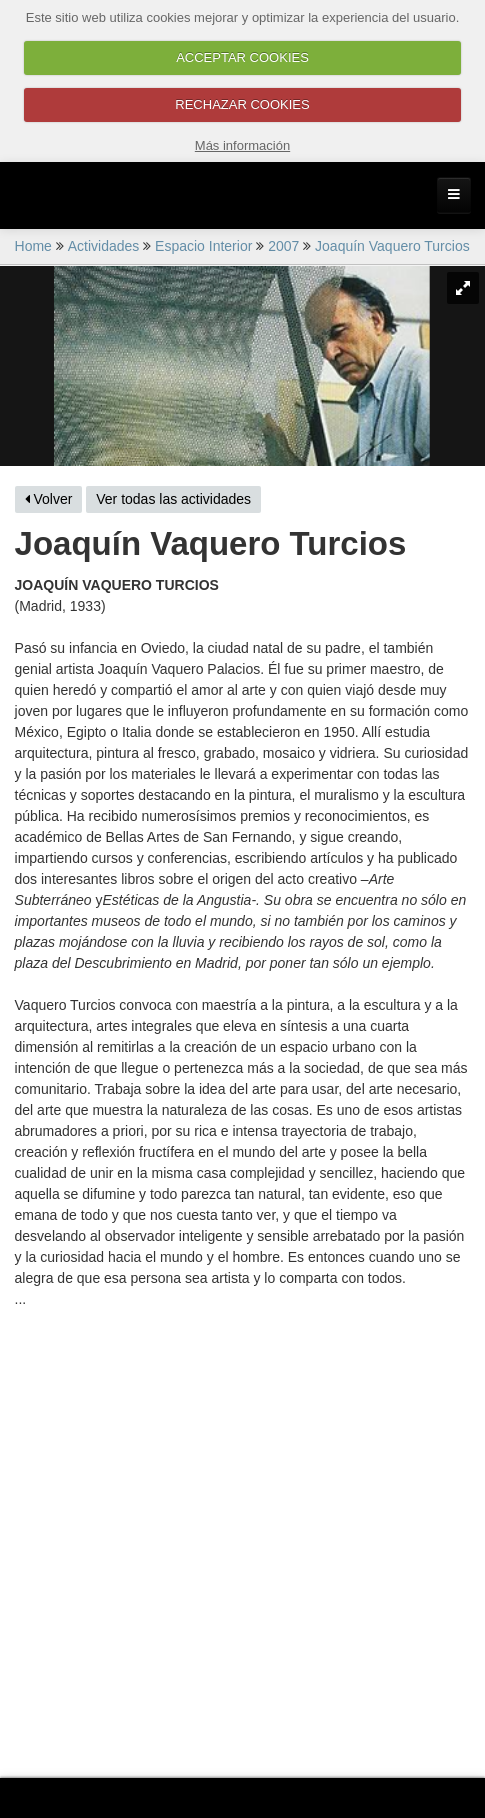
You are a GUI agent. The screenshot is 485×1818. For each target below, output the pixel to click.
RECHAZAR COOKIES (242, 104)
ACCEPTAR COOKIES (242, 57)
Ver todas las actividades (173, 499)
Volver (49, 499)
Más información (242, 145)
